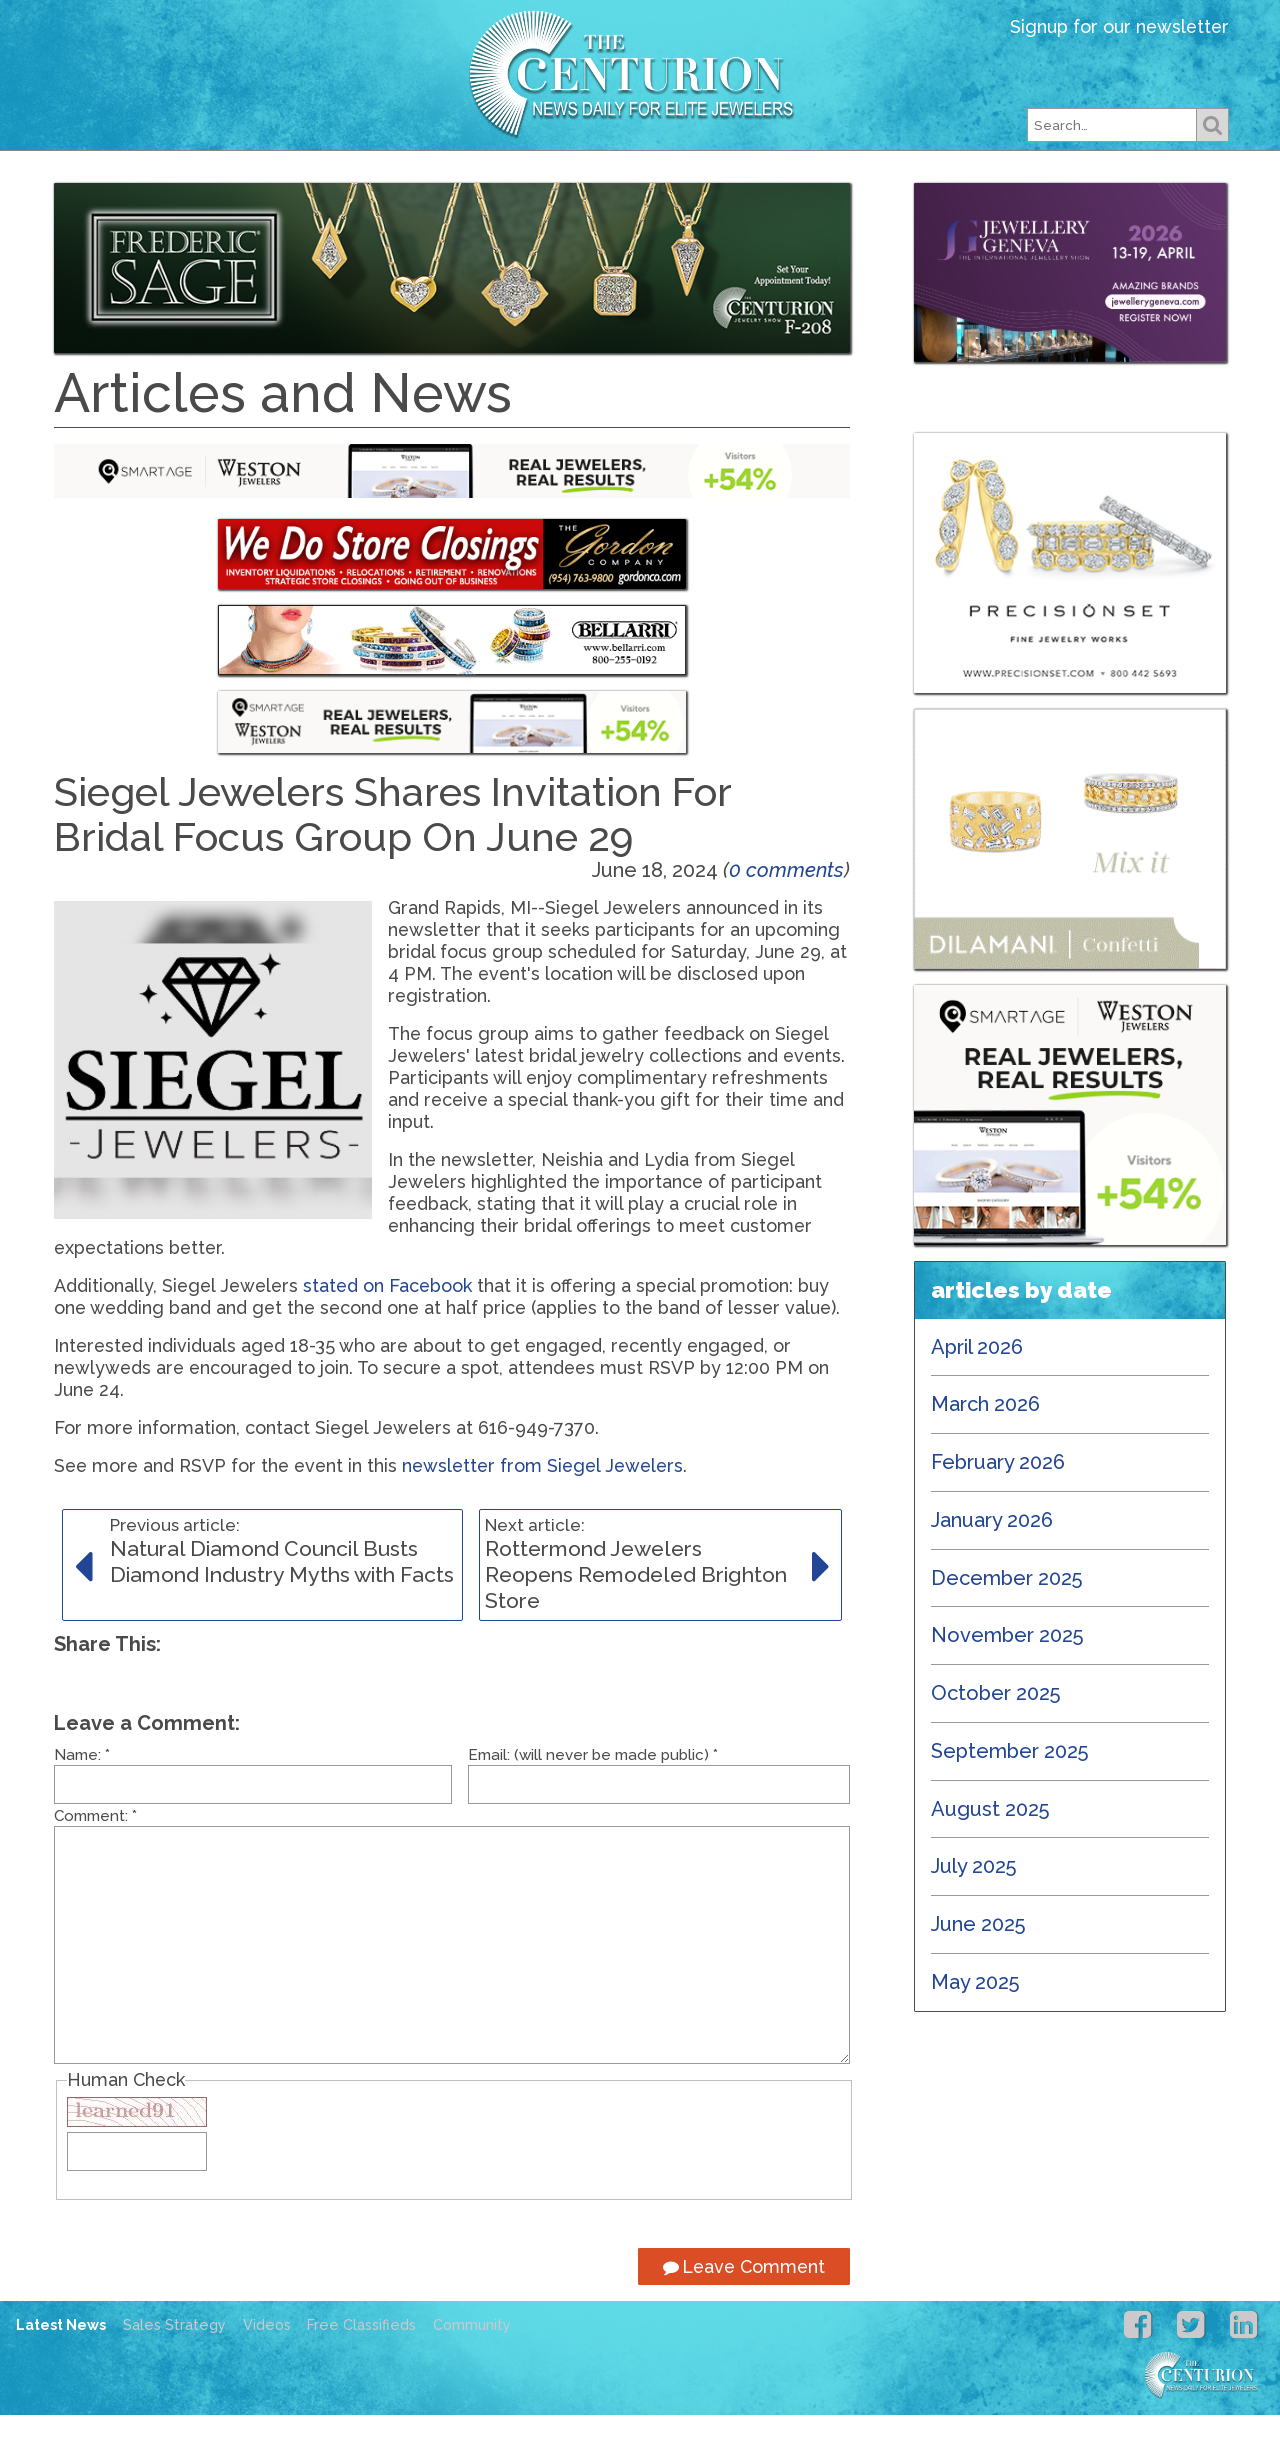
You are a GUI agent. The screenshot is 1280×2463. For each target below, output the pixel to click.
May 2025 (975, 2030)
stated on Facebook (387, 1333)
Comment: (95, 1864)
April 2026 (977, 1395)
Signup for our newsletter (1119, 26)
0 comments (786, 918)
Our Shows (623, 184)
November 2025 (1007, 1683)
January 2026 (992, 1568)
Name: (82, 1803)
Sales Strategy (174, 2373)
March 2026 (985, 1452)
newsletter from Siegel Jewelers (542, 1513)
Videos (267, 2373)
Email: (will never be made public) (593, 1803)
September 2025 (1010, 1799)
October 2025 (996, 1741)
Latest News (294, 184)
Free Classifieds (970, 184)
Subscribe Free (783, 184)
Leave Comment (744, 2314)
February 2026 (998, 1510)
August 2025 (990, 1857)
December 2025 (1007, 1626)
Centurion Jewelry (640, 73)
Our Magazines (464, 184)
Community (472, 2373)
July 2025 (974, 1914)
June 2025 (978, 1972)
